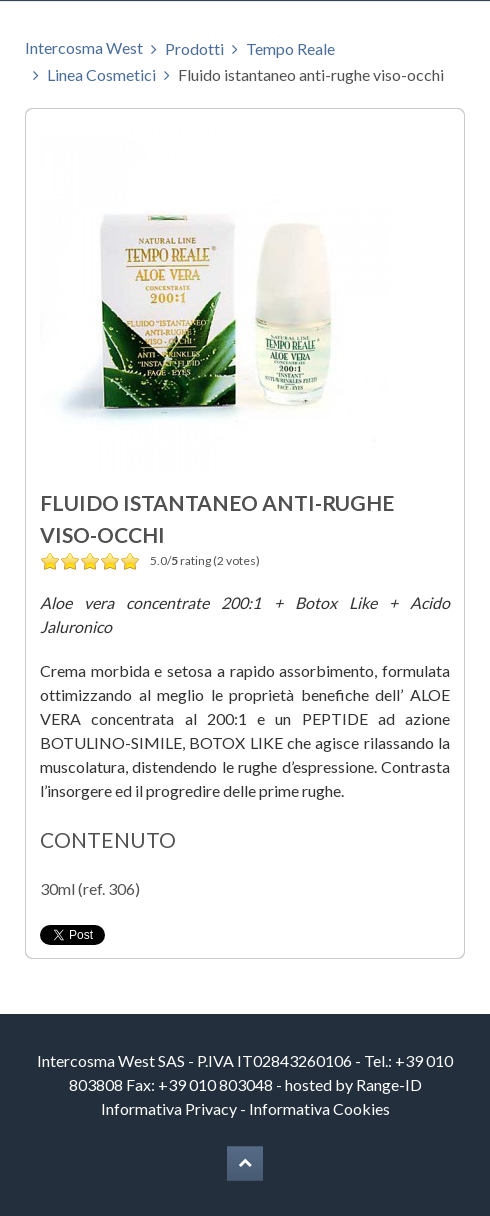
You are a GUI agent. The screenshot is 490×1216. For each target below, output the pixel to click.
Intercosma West (84, 47)
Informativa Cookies (319, 1108)
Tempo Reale (290, 48)
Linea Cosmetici (101, 74)
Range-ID (389, 1084)
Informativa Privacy (169, 1108)
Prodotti (194, 48)
